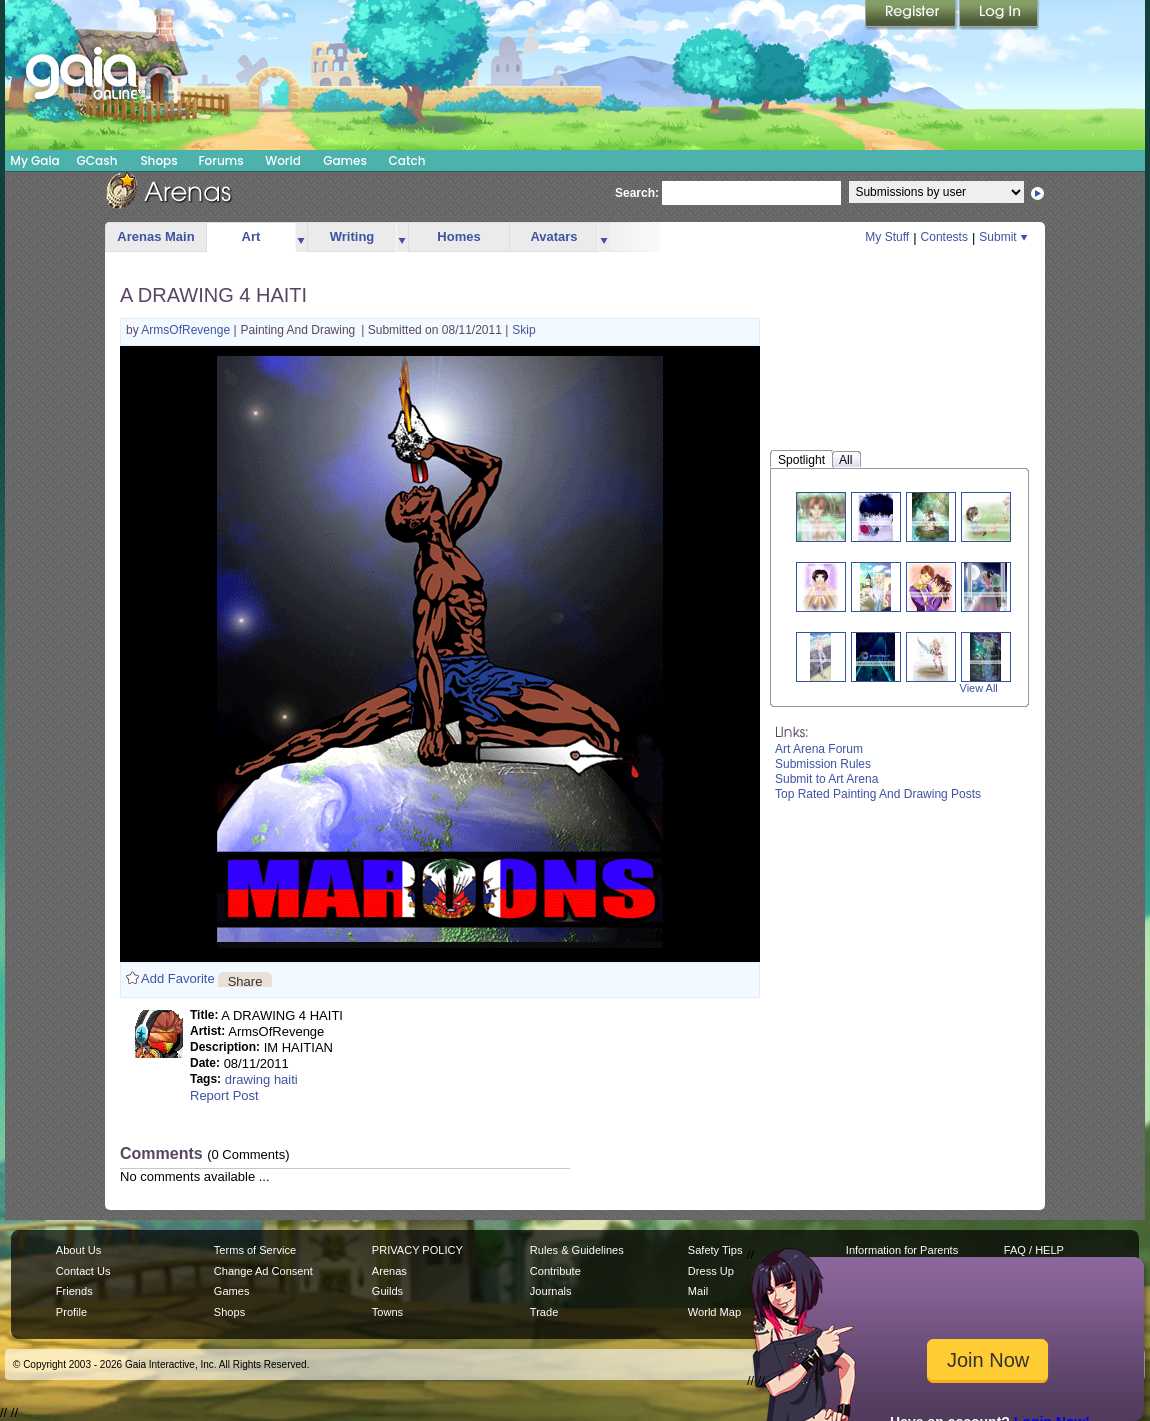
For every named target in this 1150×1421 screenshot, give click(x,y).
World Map (714, 1312)
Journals (551, 1291)
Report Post (224, 1095)
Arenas (389, 1271)
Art (251, 236)
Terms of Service (255, 1250)
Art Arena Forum (819, 749)
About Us (78, 1250)
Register (912, 15)
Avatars (553, 236)
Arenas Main (155, 236)
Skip (523, 330)
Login (999, 15)
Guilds (387, 1291)
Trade (544, 1312)
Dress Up (711, 1271)
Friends (74, 1291)
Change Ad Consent (263, 1271)
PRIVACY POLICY (417, 1250)
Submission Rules (823, 764)
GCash (97, 160)
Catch (407, 160)
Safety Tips (715, 1250)
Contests (944, 237)
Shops (158, 160)
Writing (352, 236)
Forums (220, 160)
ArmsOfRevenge (187, 330)
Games (345, 160)
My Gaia (34, 160)
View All (979, 688)
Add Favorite (178, 978)
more (301, 237)
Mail (698, 1291)
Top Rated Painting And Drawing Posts (878, 794)
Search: (637, 193)
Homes (458, 236)
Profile (71, 1312)
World (283, 160)
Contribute (555, 1271)
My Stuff (887, 237)
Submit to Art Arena (826, 779)
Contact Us (83, 1271)
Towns (387, 1312)
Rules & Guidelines (577, 1250)
